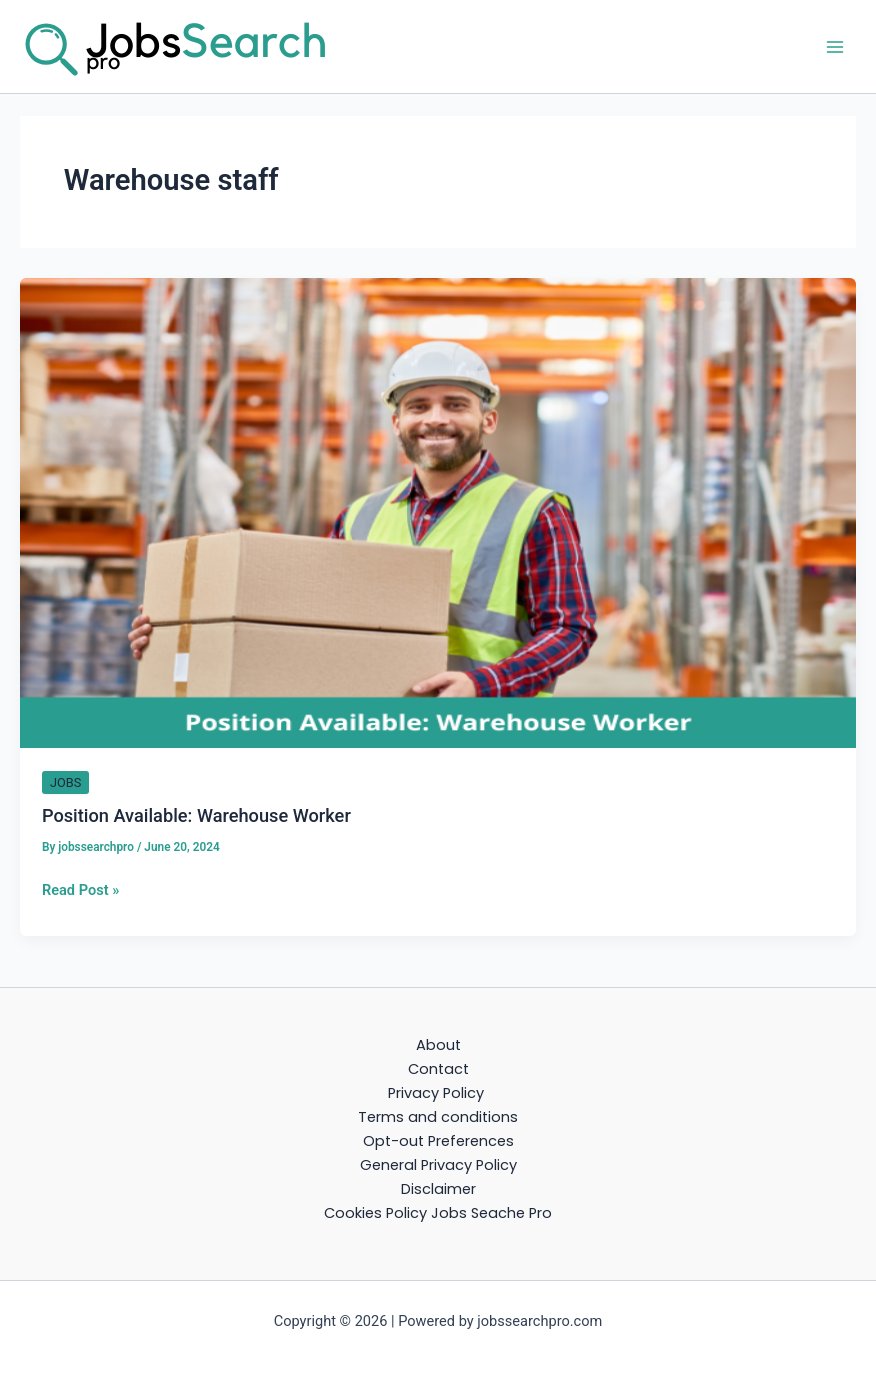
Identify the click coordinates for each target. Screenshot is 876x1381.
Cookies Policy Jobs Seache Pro (438, 1213)
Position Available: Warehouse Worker (196, 815)
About (438, 1045)
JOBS (65, 782)
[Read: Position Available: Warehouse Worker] (438, 512)
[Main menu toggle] (835, 47)
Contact (438, 1069)
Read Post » (80, 890)
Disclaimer (438, 1189)
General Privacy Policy (438, 1165)
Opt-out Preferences (438, 1141)
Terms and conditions (438, 1117)
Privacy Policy (438, 1093)
